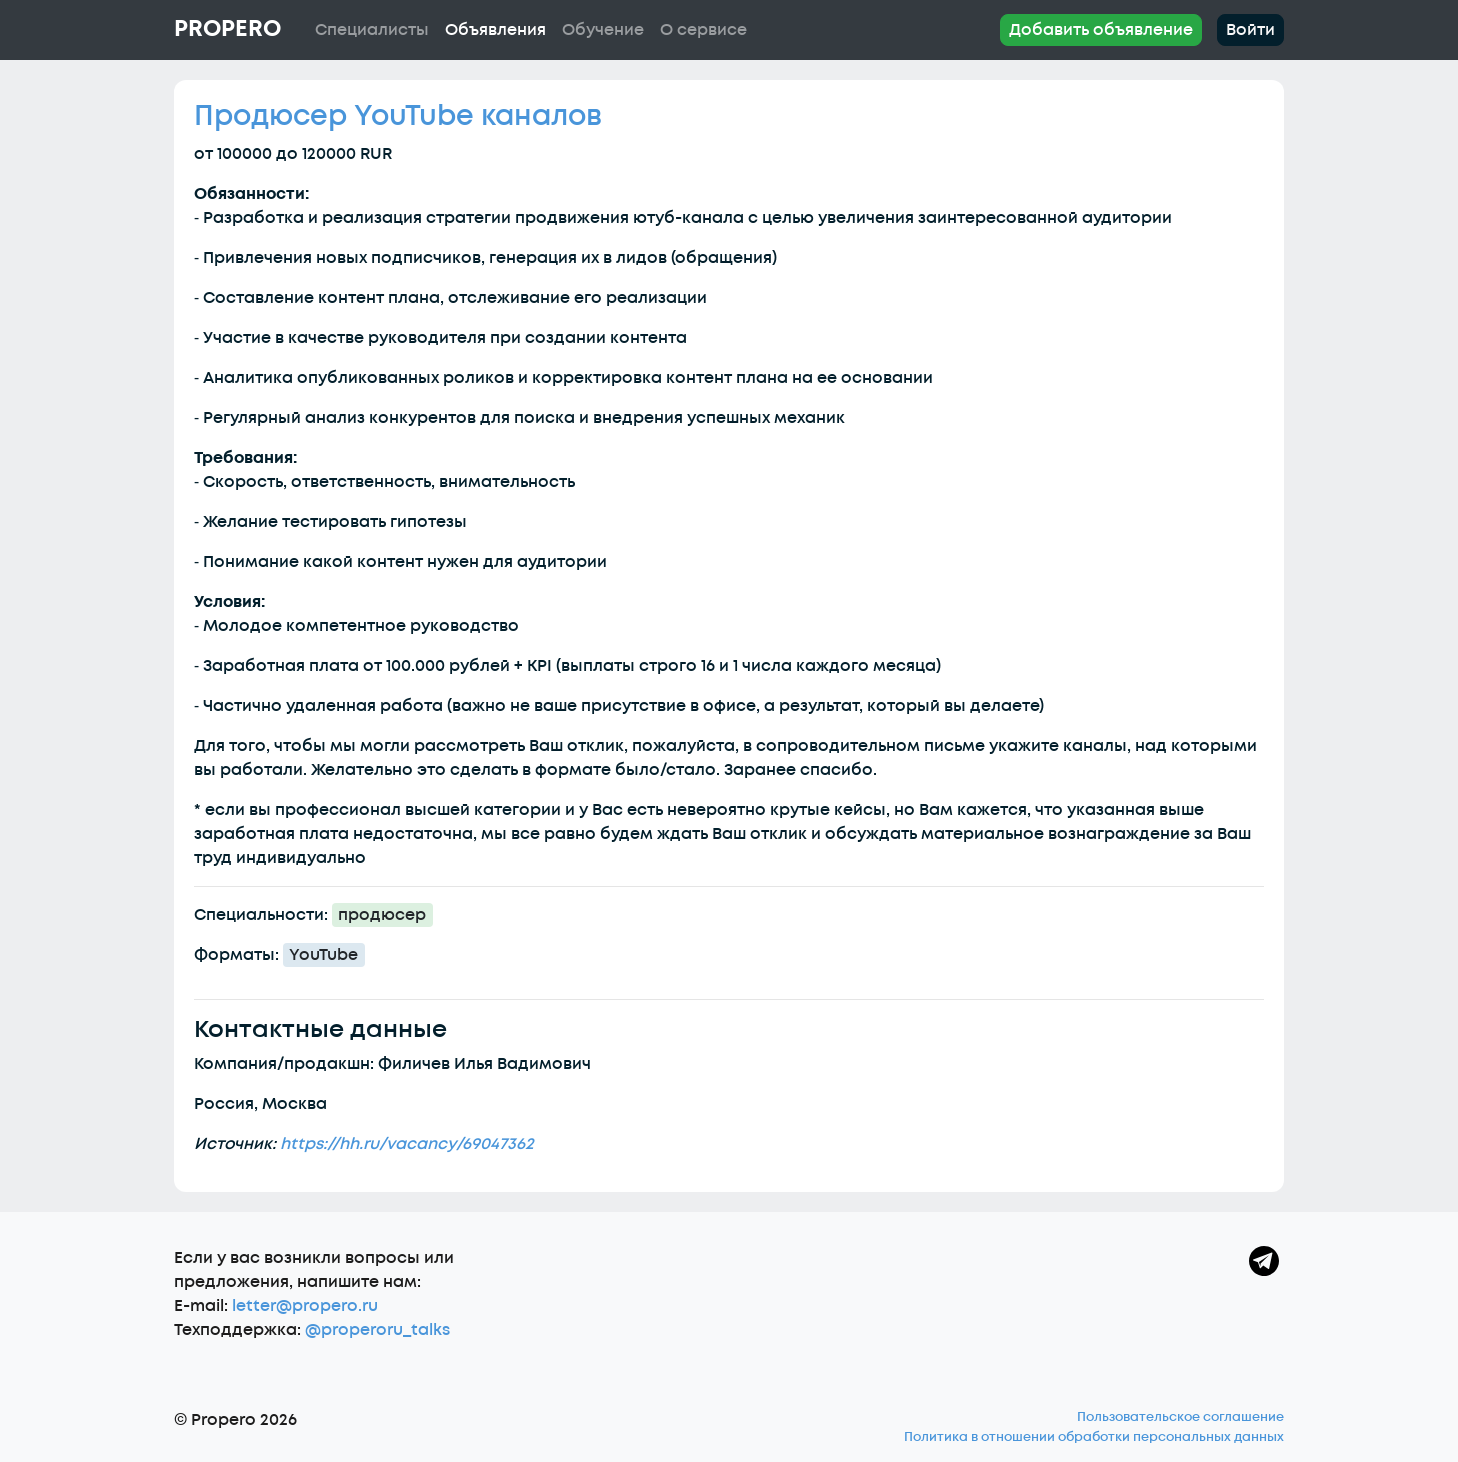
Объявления (495, 30)
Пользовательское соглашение (1180, 1417)
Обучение (603, 30)
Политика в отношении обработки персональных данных (1094, 1437)
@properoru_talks (377, 1330)
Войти (1250, 30)
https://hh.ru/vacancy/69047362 (407, 1144)
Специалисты (372, 30)
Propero (227, 29)
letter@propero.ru (305, 1306)
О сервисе (703, 30)
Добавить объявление (1101, 30)
